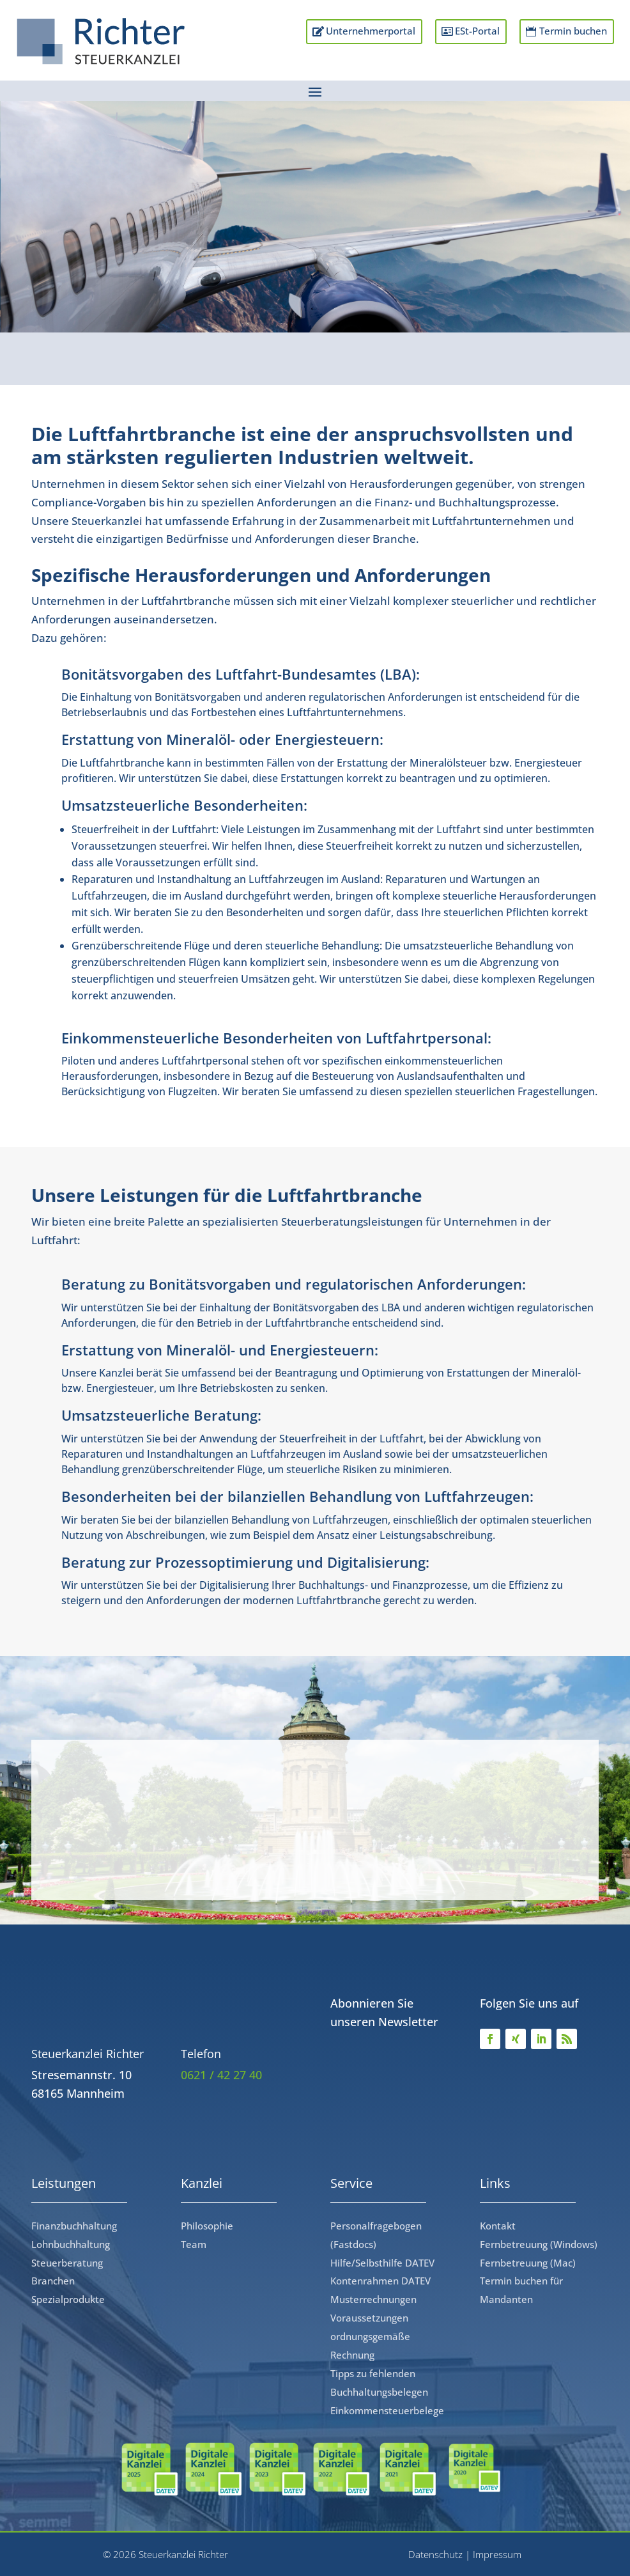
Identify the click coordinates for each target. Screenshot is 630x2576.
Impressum (497, 2554)
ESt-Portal (469, 41)
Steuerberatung (67, 2262)
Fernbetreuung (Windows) (538, 2244)
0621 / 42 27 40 (221, 2074)
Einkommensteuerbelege (387, 2410)
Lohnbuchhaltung (70, 2244)
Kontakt (498, 2225)
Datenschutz (435, 2554)
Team (193, 2244)
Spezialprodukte (68, 2299)
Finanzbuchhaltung (74, 2225)
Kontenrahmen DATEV (380, 2280)
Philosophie (207, 2225)
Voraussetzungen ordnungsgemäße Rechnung (370, 2336)
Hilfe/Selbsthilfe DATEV (382, 2262)
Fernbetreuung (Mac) (528, 2262)
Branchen (53, 2280)
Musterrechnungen (373, 2299)
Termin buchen (585, 41)
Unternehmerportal (342, 32)
